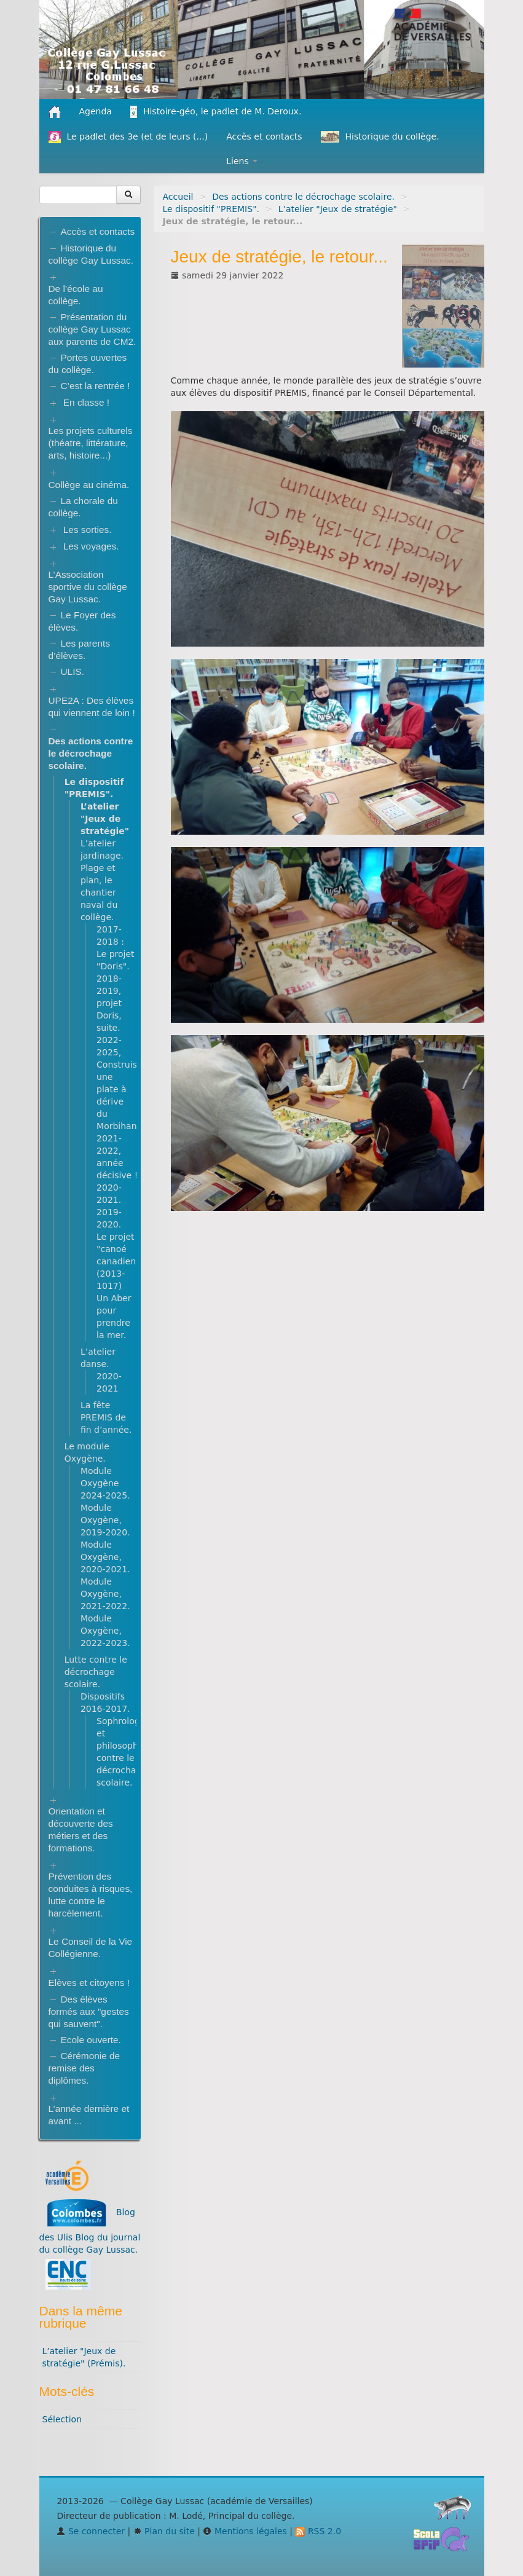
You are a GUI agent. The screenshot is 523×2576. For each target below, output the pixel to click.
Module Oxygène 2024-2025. (105, 1483)
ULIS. (73, 671)
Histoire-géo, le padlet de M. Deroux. (215, 112)
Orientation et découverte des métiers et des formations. (81, 1829)
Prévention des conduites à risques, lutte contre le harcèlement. (91, 1894)
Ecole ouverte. (91, 2039)
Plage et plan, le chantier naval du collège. (99, 892)
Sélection (62, 2419)
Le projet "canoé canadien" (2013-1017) (118, 1261)
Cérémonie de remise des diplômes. (84, 2068)
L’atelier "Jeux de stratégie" (337, 209)
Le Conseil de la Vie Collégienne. (91, 1947)
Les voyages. (91, 546)
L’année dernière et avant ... (89, 2114)
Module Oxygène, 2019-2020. (105, 1520)
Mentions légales (244, 2531)
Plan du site (164, 2531)
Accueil (178, 197)
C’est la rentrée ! (95, 385)
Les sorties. (87, 529)
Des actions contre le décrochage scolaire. (303, 197)
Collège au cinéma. (89, 484)
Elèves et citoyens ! (89, 1982)
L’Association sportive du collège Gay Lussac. (88, 586)
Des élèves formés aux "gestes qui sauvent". (89, 2011)
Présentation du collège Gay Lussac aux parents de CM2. (92, 329)
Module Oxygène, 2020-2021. (105, 1557)
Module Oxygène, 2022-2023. (105, 1630)
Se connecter (91, 2531)
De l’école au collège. (76, 294)
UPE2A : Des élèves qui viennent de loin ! (92, 706)
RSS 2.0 (318, 2531)
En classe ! (86, 402)
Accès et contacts (264, 136)
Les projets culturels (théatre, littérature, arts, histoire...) (91, 442)
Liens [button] (242, 161)
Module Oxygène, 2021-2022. (105, 1594)
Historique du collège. (380, 137)
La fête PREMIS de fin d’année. (106, 1417)
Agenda (95, 111)
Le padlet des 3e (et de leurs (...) (128, 137)
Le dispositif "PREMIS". (211, 209)
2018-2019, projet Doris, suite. (109, 1003)
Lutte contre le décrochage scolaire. (96, 1672)
